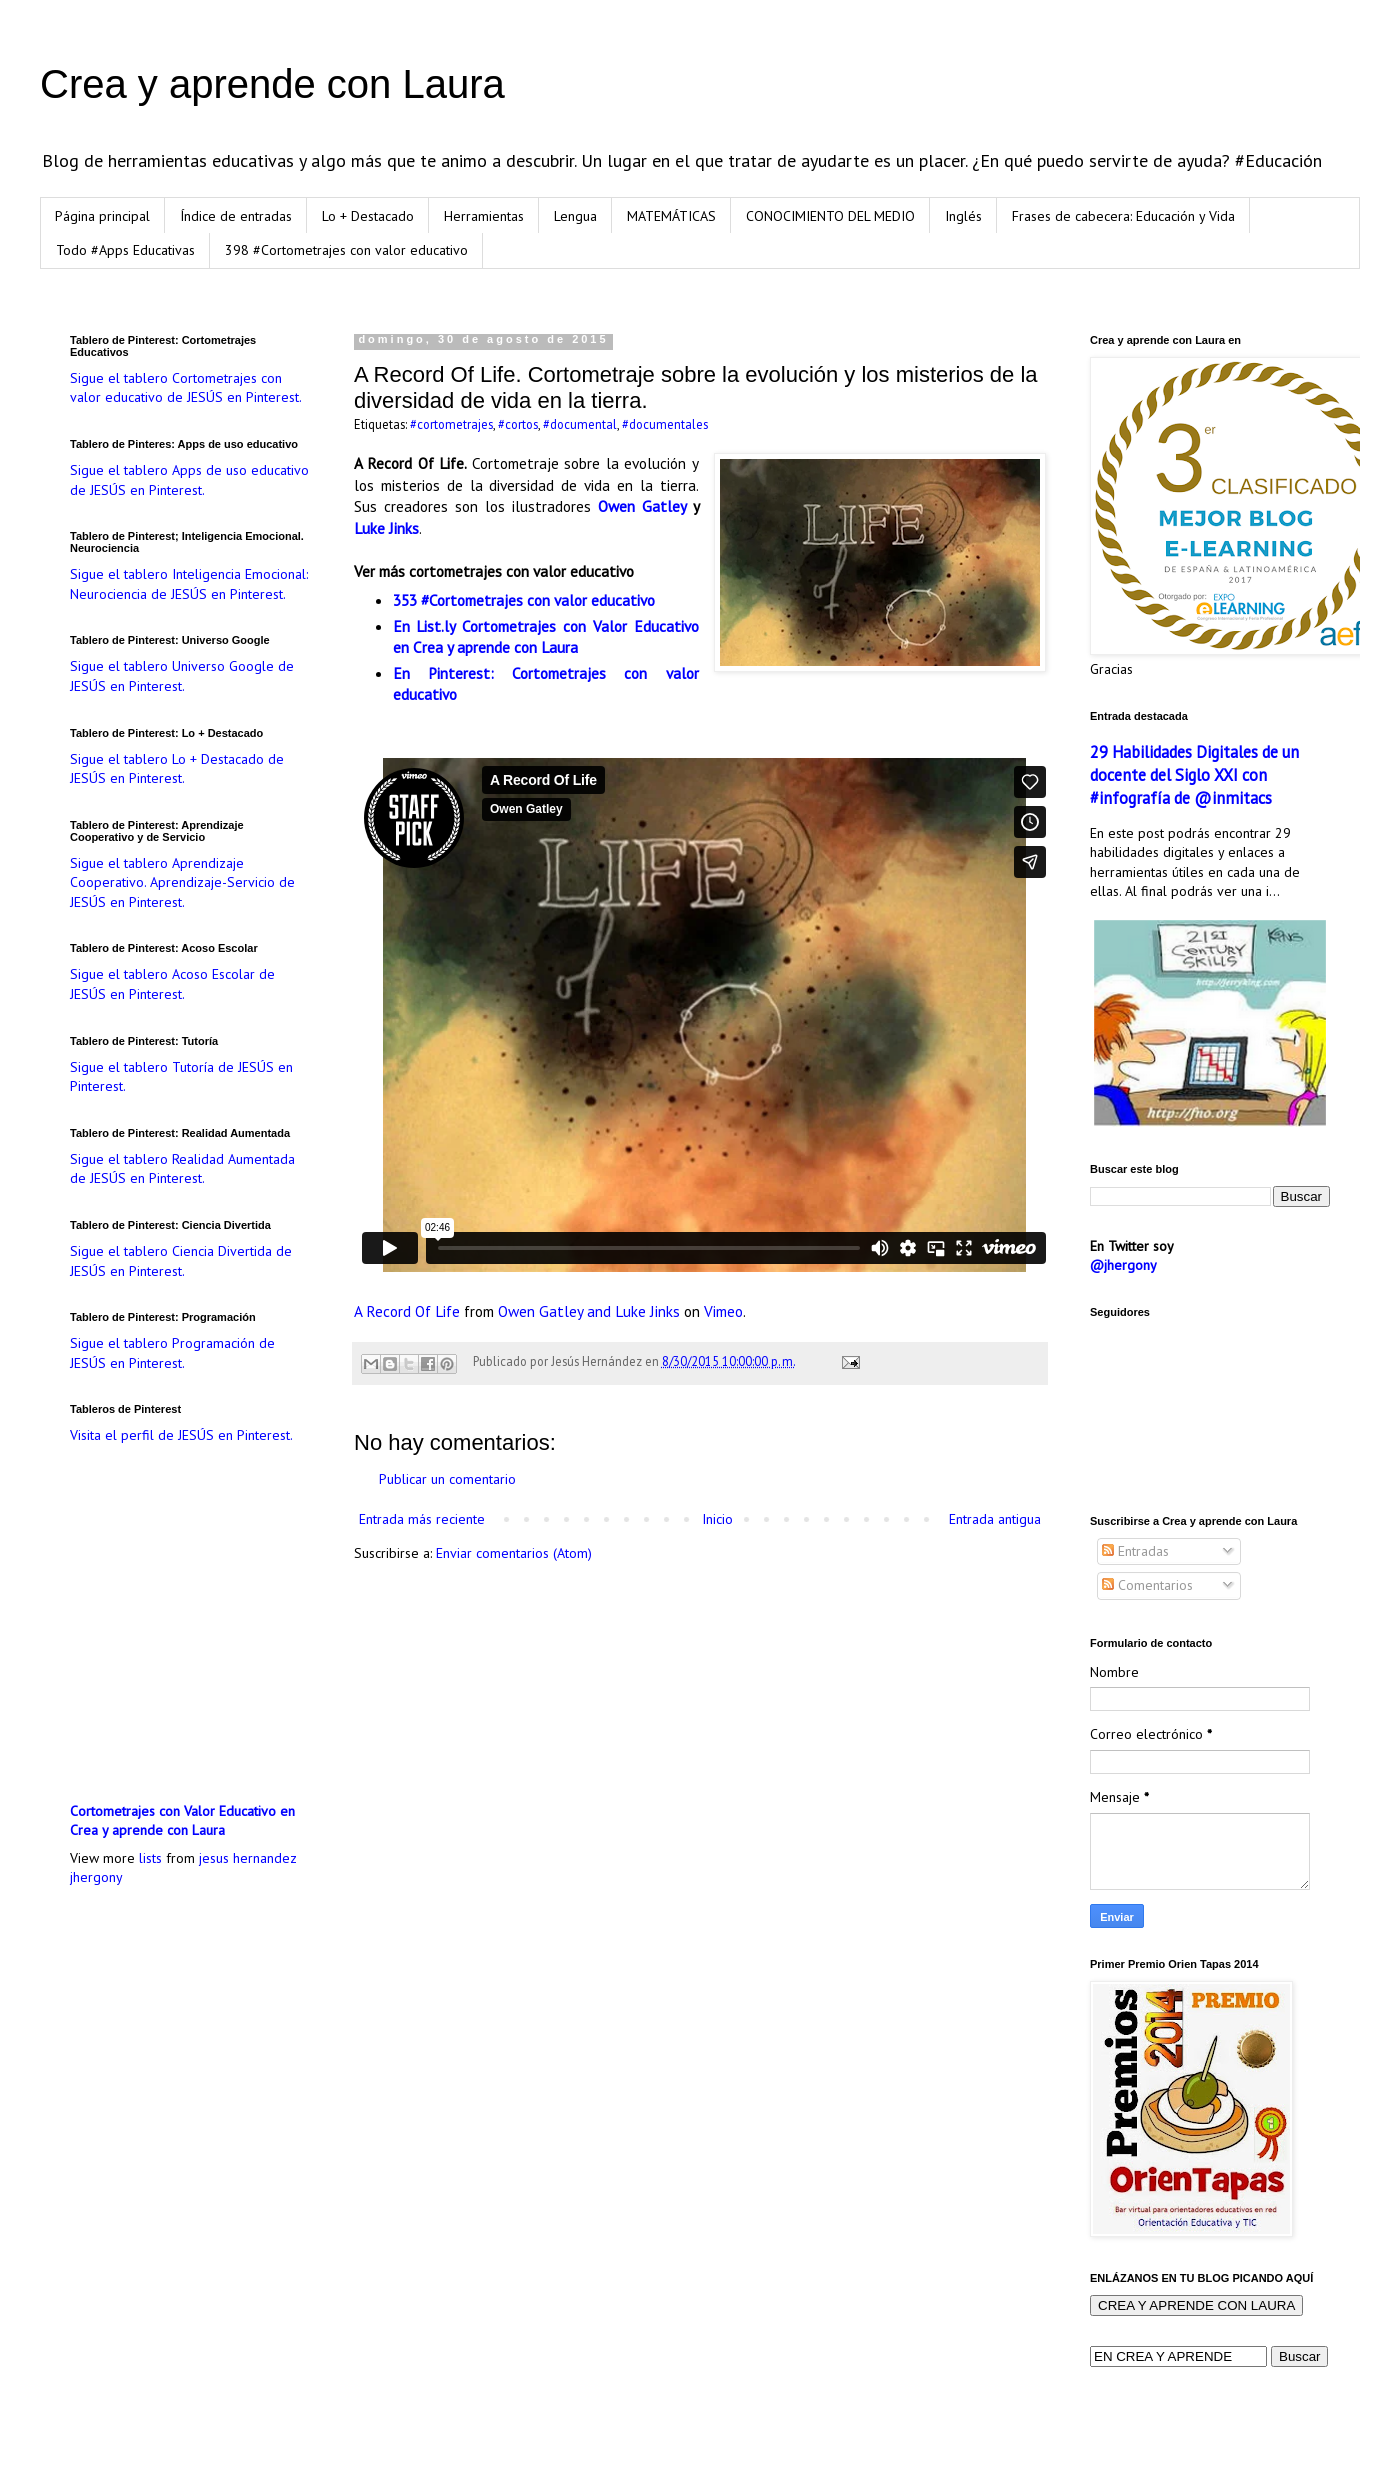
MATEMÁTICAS (671, 216)
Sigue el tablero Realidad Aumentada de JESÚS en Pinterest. (182, 1169)
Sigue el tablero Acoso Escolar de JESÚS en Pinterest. (172, 984)
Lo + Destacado (368, 216)
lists (150, 1858)
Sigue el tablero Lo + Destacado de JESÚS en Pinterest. (177, 769)
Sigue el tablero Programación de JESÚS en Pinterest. (172, 1353)
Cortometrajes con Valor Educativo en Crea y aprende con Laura (182, 1821)
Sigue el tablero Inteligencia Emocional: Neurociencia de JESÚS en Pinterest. (189, 584)
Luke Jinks (386, 528)
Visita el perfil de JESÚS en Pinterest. (181, 1435)
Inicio (717, 1519)
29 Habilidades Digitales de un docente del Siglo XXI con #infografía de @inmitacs (1194, 775)
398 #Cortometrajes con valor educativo (346, 250)
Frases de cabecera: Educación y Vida (1123, 216)
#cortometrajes (451, 424)
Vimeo (723, 1311)
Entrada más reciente (422, 1519)
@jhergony (1123, 1265)
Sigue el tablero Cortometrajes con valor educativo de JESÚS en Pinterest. (186, 388)
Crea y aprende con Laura (272, 84)
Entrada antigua (995, 1519)
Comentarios (1147, 1585)
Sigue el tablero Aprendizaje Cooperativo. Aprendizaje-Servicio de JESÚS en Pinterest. (182, 882)
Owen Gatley (642, 506)
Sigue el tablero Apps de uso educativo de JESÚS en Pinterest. (189, 480)
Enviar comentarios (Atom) (514, 1553)
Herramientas (484, 216)
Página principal (102, 216)
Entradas (1135, 1551)
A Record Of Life (407, 1311)
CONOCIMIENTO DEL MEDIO (830, 216)
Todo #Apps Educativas (125, 250)
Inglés (963, 216)
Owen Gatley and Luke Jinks (589, 1311)
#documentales (665, 424)
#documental (580, 424)
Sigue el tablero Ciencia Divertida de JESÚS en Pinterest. (181, 1261)
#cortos (518, 424)
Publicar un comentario (447, 1479)
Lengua (575, 216)
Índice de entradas (236, 216)
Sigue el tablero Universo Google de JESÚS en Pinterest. (182, 676)
